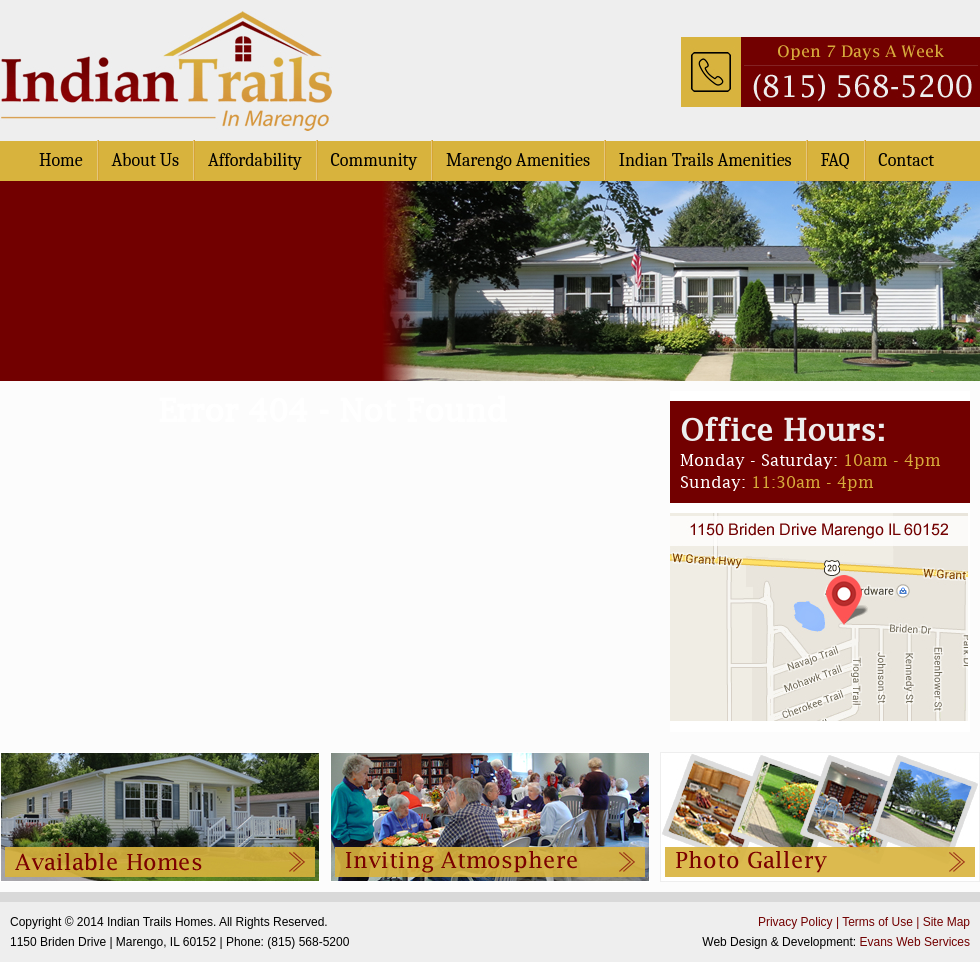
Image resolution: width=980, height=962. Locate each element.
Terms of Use (877, 922)
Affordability (255, 160)
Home (61, 160)
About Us (145, 160)
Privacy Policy (795, 922)
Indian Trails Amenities (705, 160)
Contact (906, 160)
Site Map (946, 922)
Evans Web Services (915, 942)
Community (374, 160)
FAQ (834, 160)
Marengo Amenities (518, 160)
